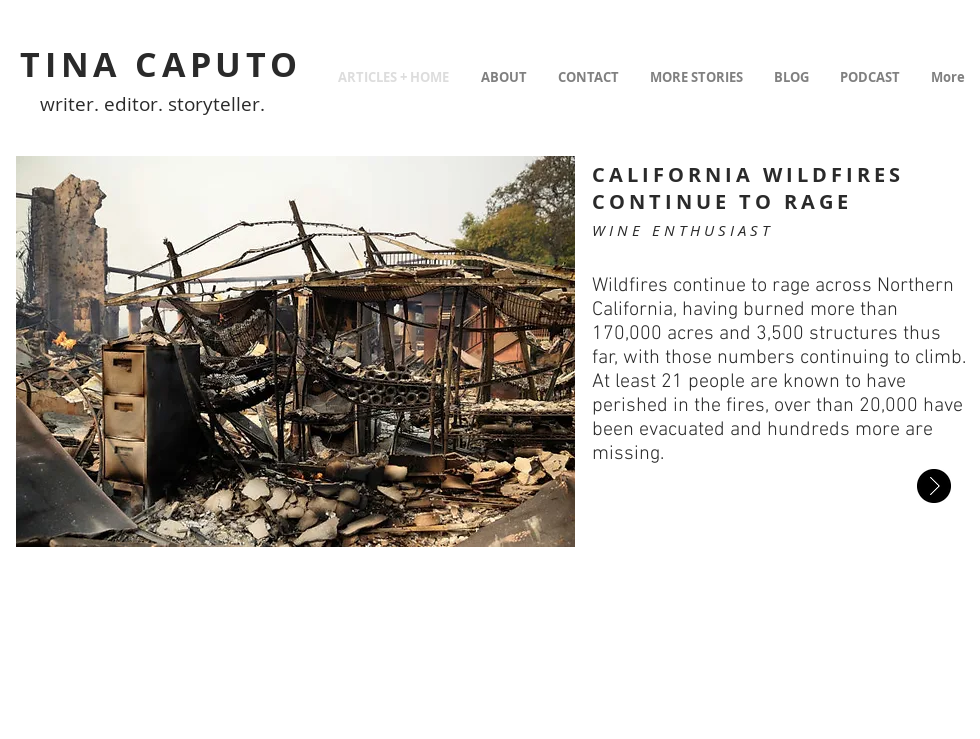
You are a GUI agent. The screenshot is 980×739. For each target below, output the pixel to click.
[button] (295, 351)
